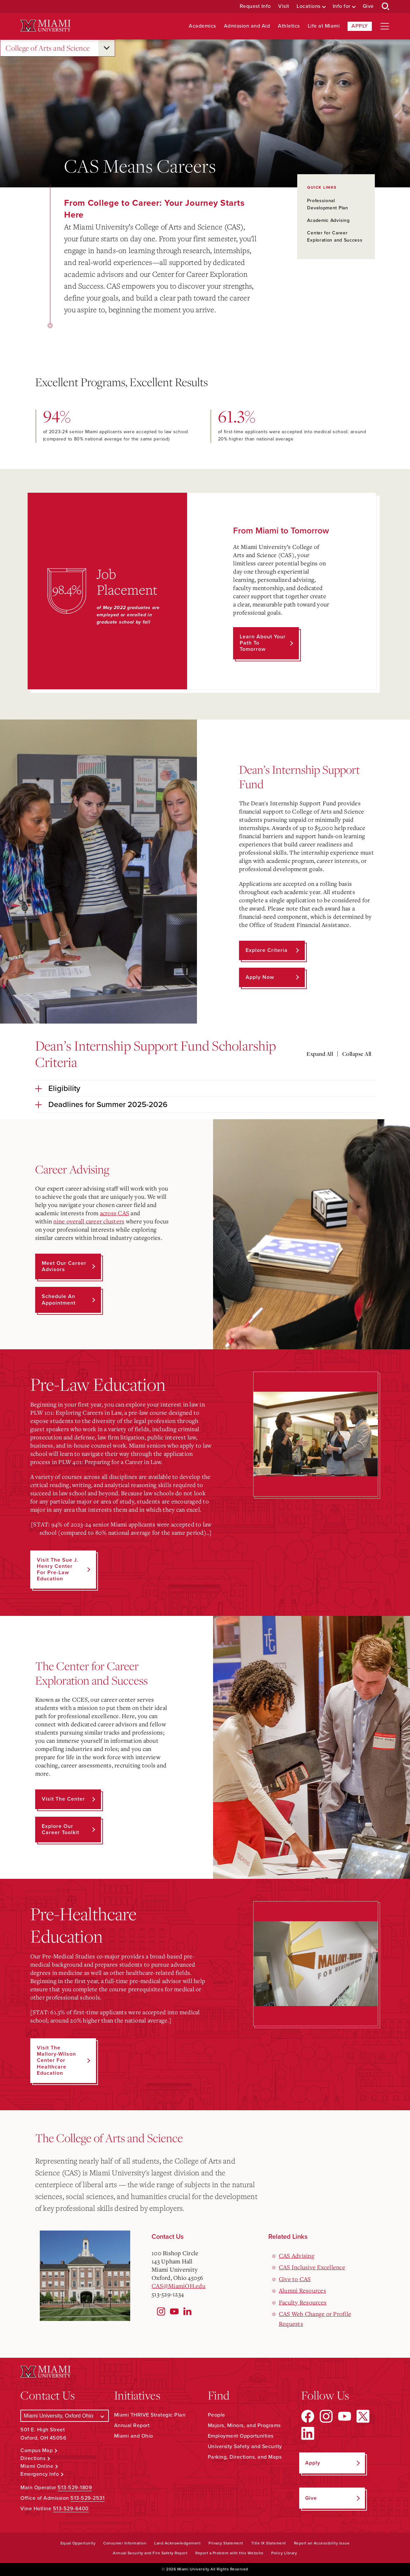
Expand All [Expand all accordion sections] (319, 1053)
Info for (341, 6)
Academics (202, 26)
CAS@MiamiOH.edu (178, 2286)
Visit (283, 6)
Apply (359, 26)
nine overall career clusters (88, 1221)
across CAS (115, 1213)
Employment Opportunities (241, 2436)
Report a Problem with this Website (229, 2553)
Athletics (289, 26)
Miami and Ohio (133, 2436)
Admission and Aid (247, 26)
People (216, 2415)
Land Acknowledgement (177, 2543)
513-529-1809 (75, 2487)
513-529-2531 (87, 2498)
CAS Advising (296, 2255)
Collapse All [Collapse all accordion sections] (357, 1053)
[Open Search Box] (386, 7)
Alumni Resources (302, 2290)
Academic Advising (328, 220)
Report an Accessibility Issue (322, 2543)
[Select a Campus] (64, 2416)
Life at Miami (324, 26)
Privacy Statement (225, 2543)
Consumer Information (124, 2543)
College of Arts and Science (48, 48)
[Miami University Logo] (45, 26)
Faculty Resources (302, 2302)
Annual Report (132, 2425)
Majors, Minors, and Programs (244, 2425)
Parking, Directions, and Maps (245, 2457)
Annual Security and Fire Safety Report (150, 2553)
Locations (309, 6)
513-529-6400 (71, 2508)
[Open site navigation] (385, 26)
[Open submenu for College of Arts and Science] (106, 48)
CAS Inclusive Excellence (312, 2267)
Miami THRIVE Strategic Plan (150, 2415)
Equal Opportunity (78, 2543)
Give (368, 6)
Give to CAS (295, 2279)
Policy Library (284, 2553)
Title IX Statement (268, 2543)
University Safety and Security (245, 2446)
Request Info (255, 6)
